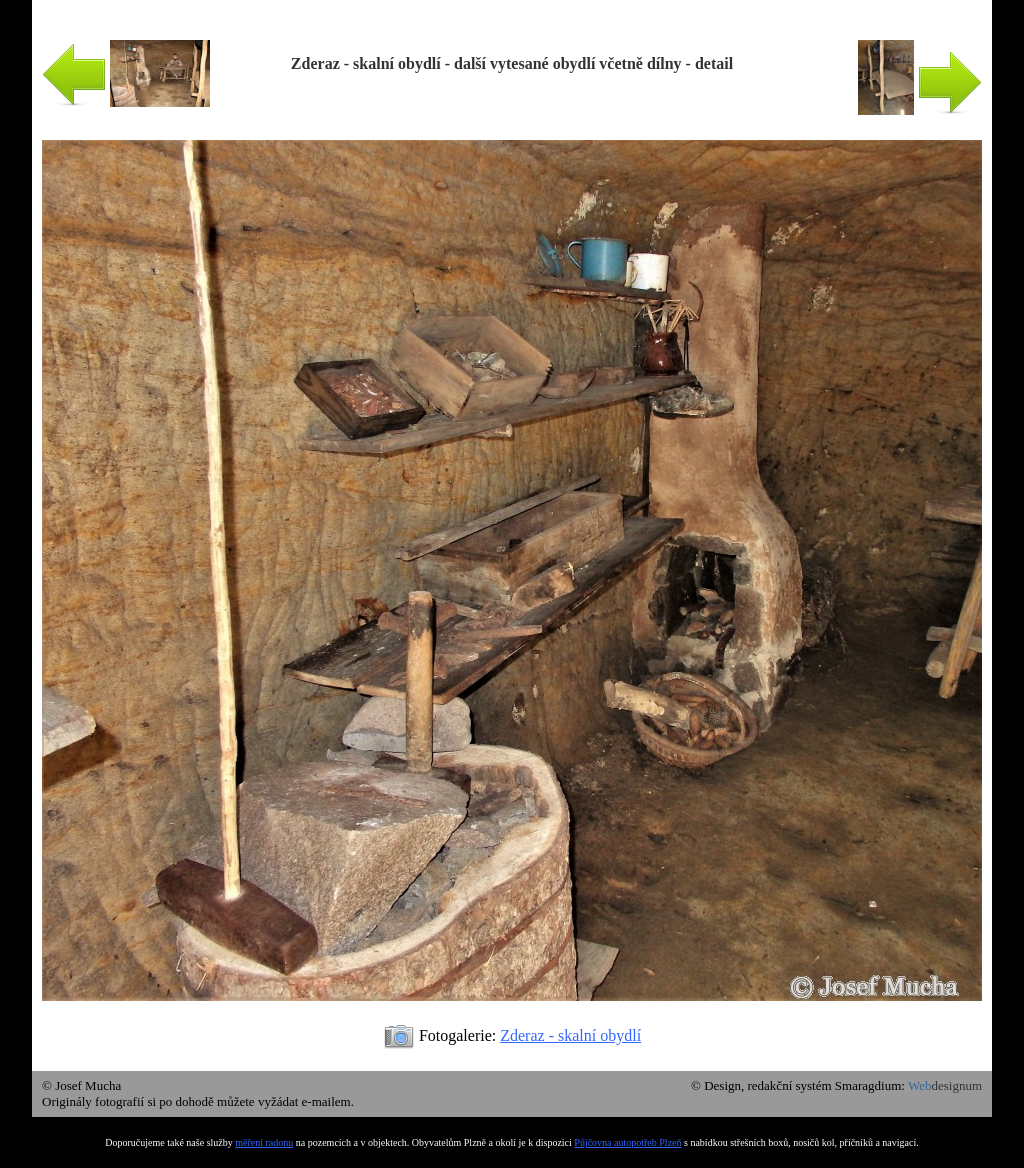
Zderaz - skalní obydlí (570, 1035)
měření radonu (264, 1142)
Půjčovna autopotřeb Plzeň (627, 1142)
